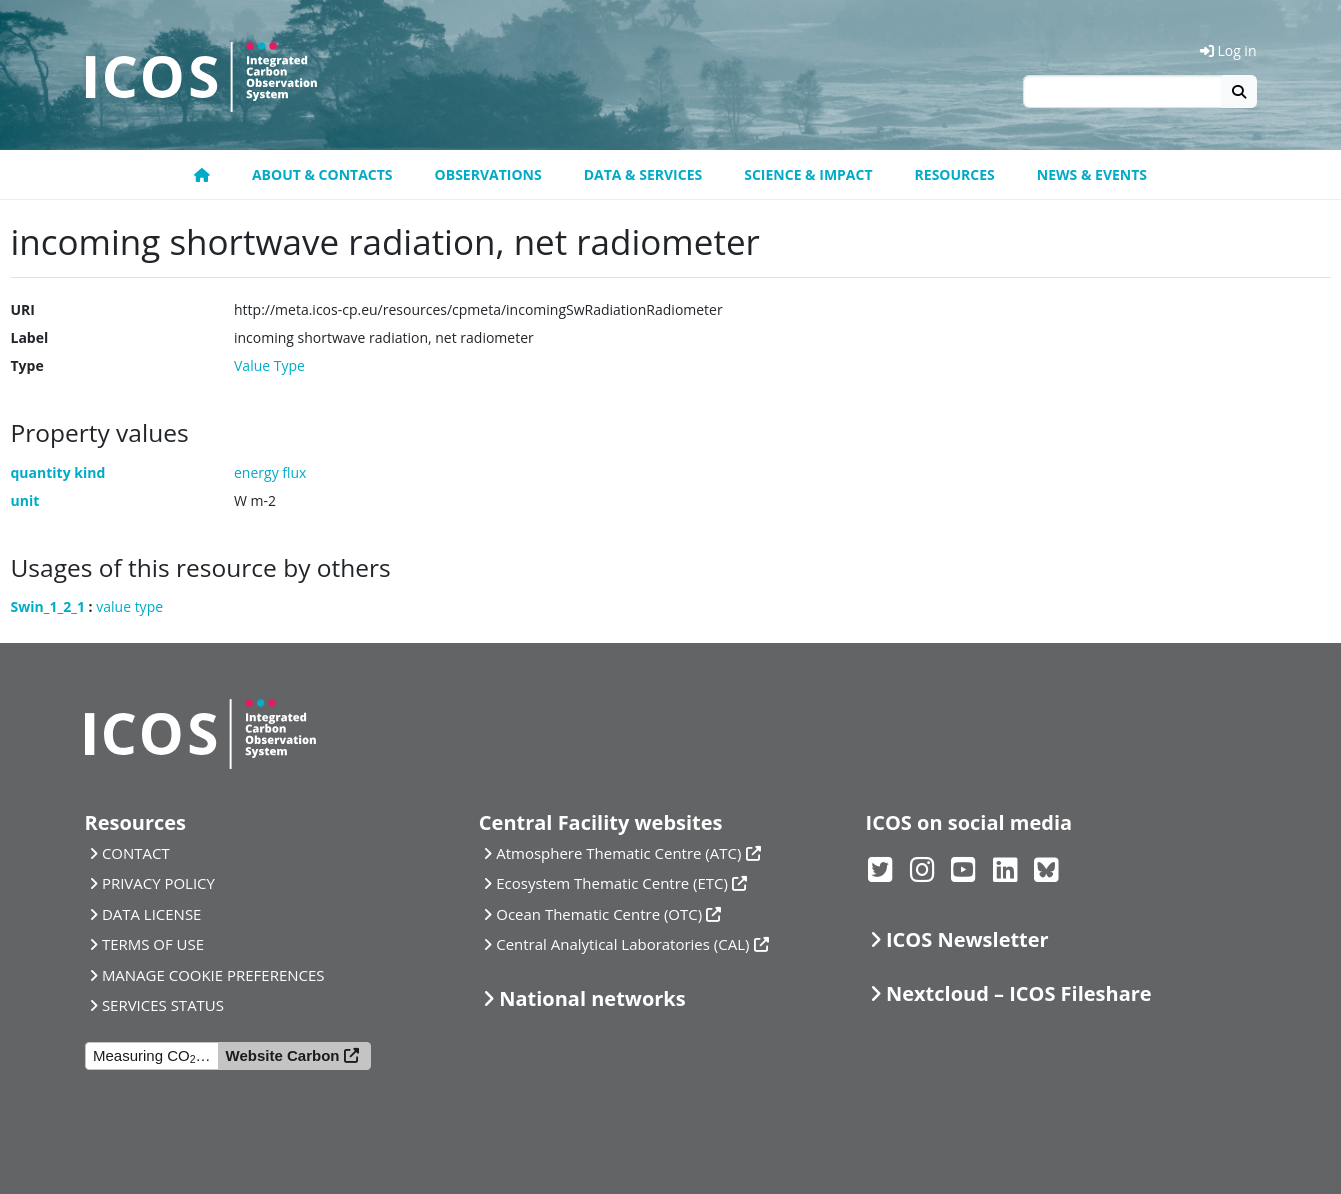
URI (23, 309)
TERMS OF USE (153, 944)
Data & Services (643, 174)
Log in (1228, 50)
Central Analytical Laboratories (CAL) (622, 944)
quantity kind (58, 472)
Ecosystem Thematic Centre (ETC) (612, 883)
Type (27, 365)
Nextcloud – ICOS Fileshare (1019, 993)
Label (30, 337)
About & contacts (322, 174)
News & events (1092, 174)
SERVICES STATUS (163, 1005)
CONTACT (136, 853)
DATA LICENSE (152, 914)
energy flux (270, 472)
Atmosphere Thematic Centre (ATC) (618, 853)
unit (25, 500)
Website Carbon (283, 1055)
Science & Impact (808, 174)
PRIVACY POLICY (158, 883)
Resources (955, 174)
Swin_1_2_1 (48, 606)
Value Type (269, 365)
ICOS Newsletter (967, 939)
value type (129, 606)
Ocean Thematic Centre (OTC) (599, 914)
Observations (488, 174)
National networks (592, 998)
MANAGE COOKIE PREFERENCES (213, 975)
